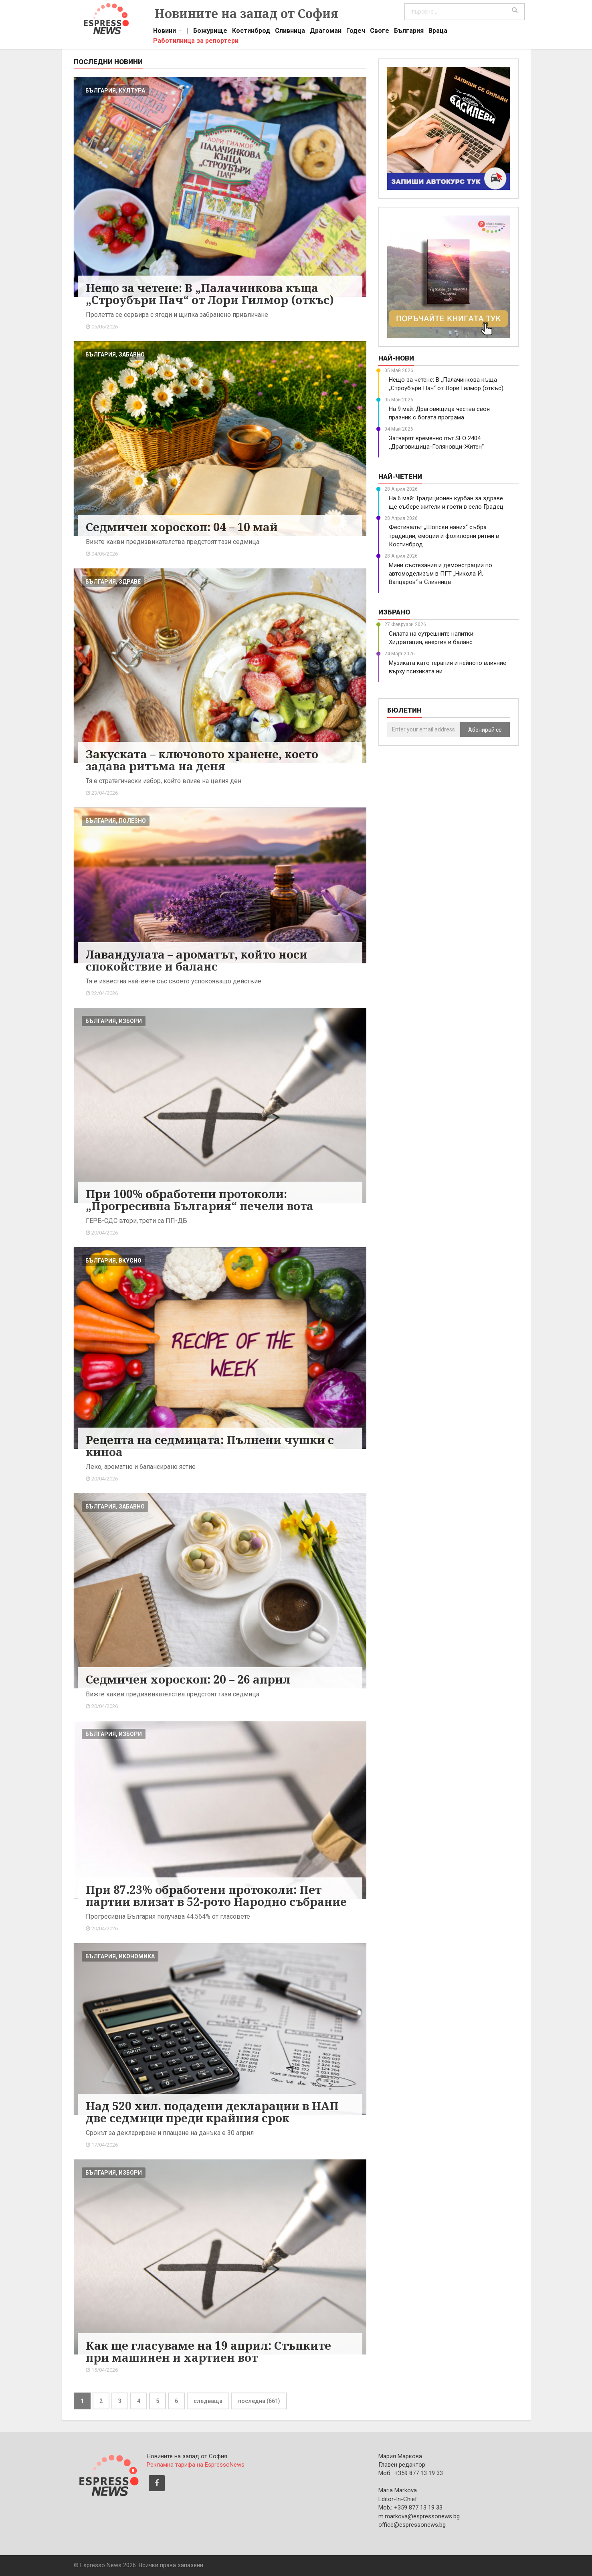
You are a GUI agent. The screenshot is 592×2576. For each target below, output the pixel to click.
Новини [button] (164, 31)
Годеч (355, 31)
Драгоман (325, 31)
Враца (437, 31)
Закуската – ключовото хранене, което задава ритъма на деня (202, 759)
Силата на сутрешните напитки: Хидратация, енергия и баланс (432, 638)
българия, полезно (115, 821)
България (409, 31)
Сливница (290, 31)
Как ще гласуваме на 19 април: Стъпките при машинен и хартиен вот (208, 2351)
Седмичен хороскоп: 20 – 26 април (188, 1679)
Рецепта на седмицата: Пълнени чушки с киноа (210, 1445)
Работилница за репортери (195, 41)
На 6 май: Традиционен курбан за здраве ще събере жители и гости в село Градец (446, 502)
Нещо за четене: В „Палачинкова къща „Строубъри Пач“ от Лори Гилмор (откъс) (210, 293)
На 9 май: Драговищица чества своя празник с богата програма (439, 413)
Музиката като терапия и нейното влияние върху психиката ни (447, 667)
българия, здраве (113, 581)
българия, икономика (120, 1956)
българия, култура (115, 90)
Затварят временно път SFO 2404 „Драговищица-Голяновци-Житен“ (436, 442)
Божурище (210, 31)
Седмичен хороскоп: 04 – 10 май (182, 526)
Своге (379, 31)
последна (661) (259, 2401)
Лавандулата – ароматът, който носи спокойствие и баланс (196, 960)
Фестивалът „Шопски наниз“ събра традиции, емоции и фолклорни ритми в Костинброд (444, 536)
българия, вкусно (113, 1260)
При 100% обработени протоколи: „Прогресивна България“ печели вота (199, 1199)
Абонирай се (485, 730)
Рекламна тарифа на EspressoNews (195, 2464)
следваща (208, 2401)
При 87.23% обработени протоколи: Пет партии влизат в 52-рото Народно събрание (216, 1895)
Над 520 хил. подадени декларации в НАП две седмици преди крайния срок (212, 2111)
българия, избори (113, 1021)
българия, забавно (115, 354)
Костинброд (251, 31)
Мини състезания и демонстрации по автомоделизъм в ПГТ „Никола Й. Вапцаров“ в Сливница (440, 574)
